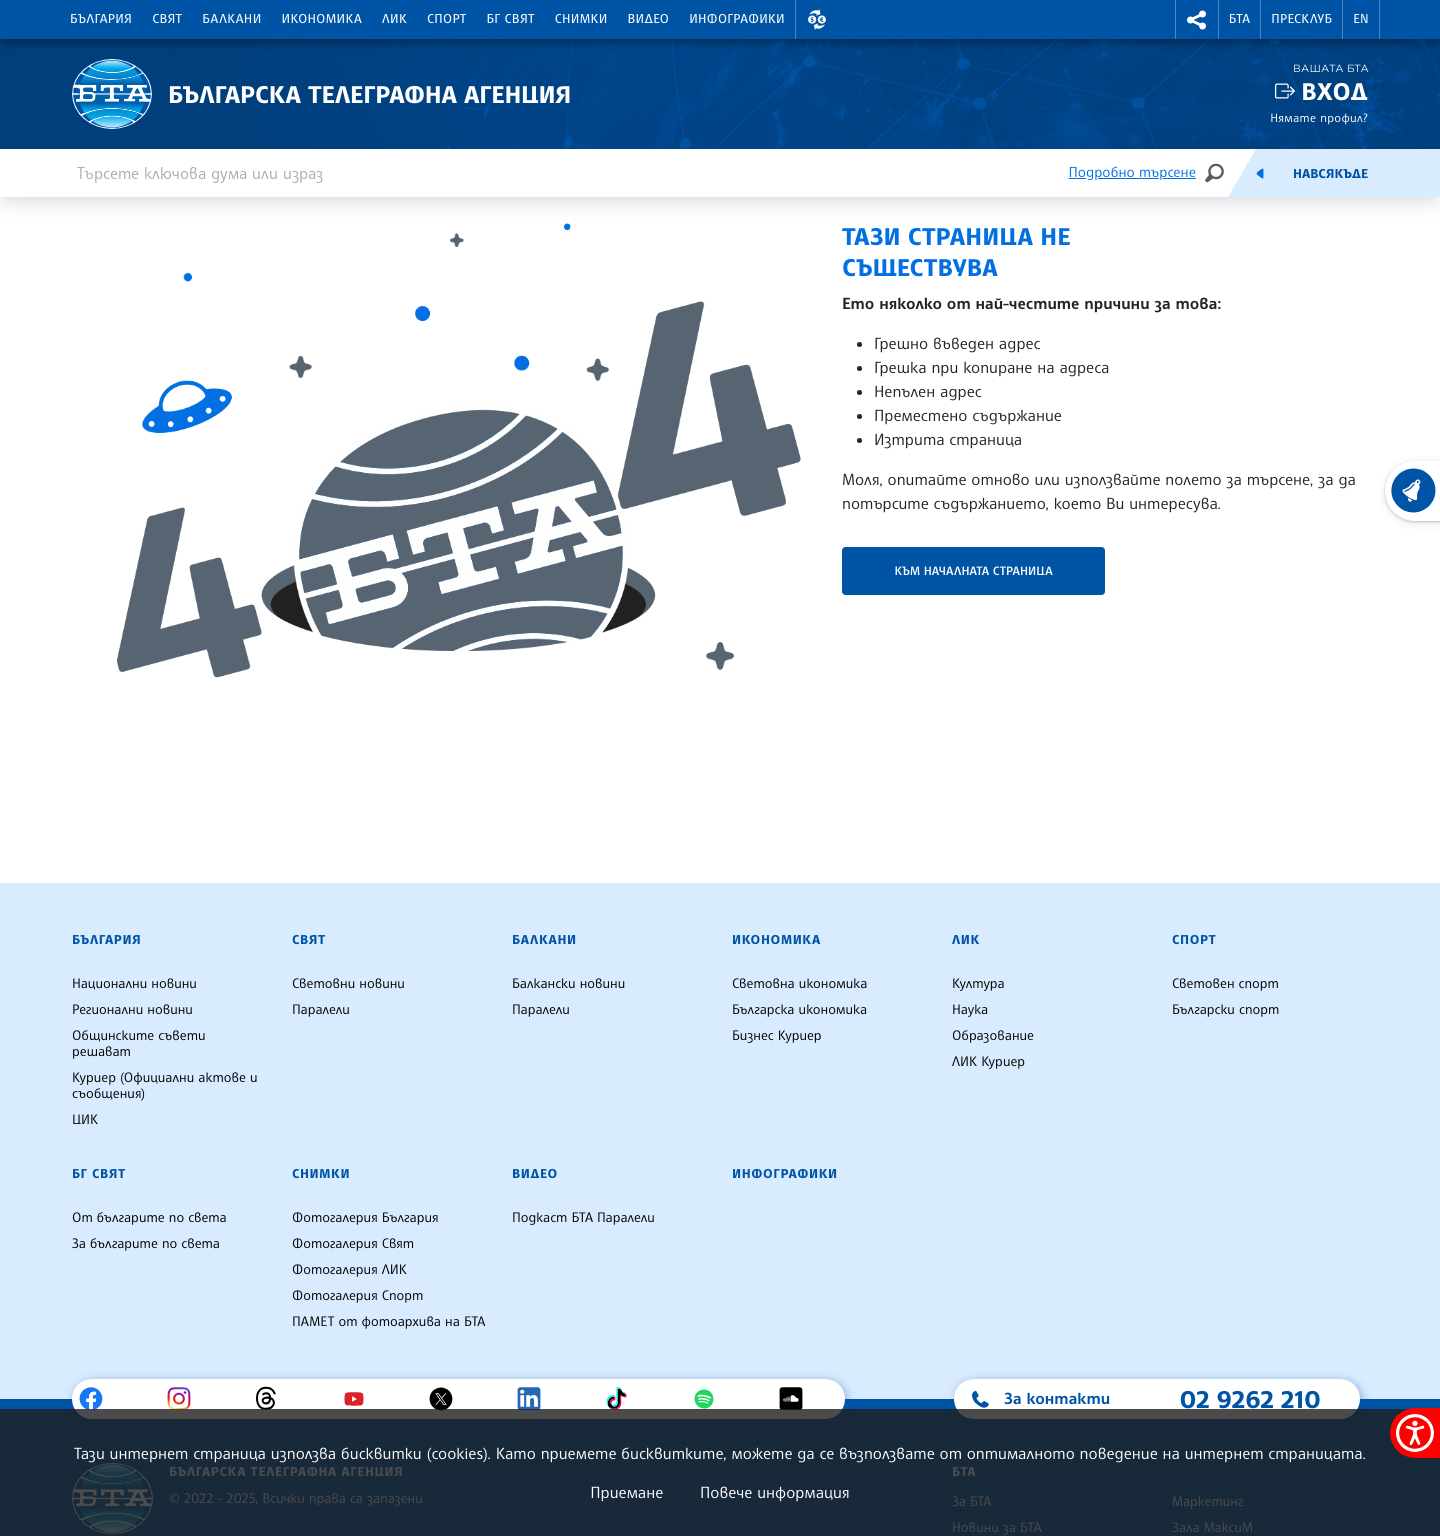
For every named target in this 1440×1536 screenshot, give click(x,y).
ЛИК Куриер (988, 1062)
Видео (649, 19)
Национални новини (134, 984)
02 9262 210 (1250, 1399)
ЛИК (394, 19)
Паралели (321, 1010)
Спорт (446, 19)
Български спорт (1225, 1010)
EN (1361, 19)
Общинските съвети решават (139, 1044)
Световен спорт (1225, 984)
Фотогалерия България (365, 1218)
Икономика (322, 19)
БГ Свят (511, 19)
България (101, 19)
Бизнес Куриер (777, 1036)
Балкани (231, 19)
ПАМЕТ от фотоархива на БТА (388, 1322)
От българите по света (149, 1218)
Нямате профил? (1319, 117)
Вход (1334, 91)
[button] (817, 19)
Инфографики (737, 19)
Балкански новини (568, 984)
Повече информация (775, 1492)
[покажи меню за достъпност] (1415, 1433)
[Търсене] (1214, 172)
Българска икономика (799, 1010)
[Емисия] (1260, 173)
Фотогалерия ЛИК (349, 1270)
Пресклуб (1301, 19)
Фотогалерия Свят (353, 1244)
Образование (993, 1036)
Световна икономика (799, 984)
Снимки (581, 19)
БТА (1239, 19)
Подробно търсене (1132, 172)
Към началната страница (973, 570)
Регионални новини (132, 1010)
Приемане (626, 1492)
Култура (978, 984)
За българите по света (146, 1244)
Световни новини (348, 984)
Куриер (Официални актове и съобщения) (165, 1086)
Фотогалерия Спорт (357, 1296)
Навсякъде (1330, 174)
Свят (167, 19)
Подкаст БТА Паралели (583, 1218)
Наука (970, 1010)
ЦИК (85, 1120)
